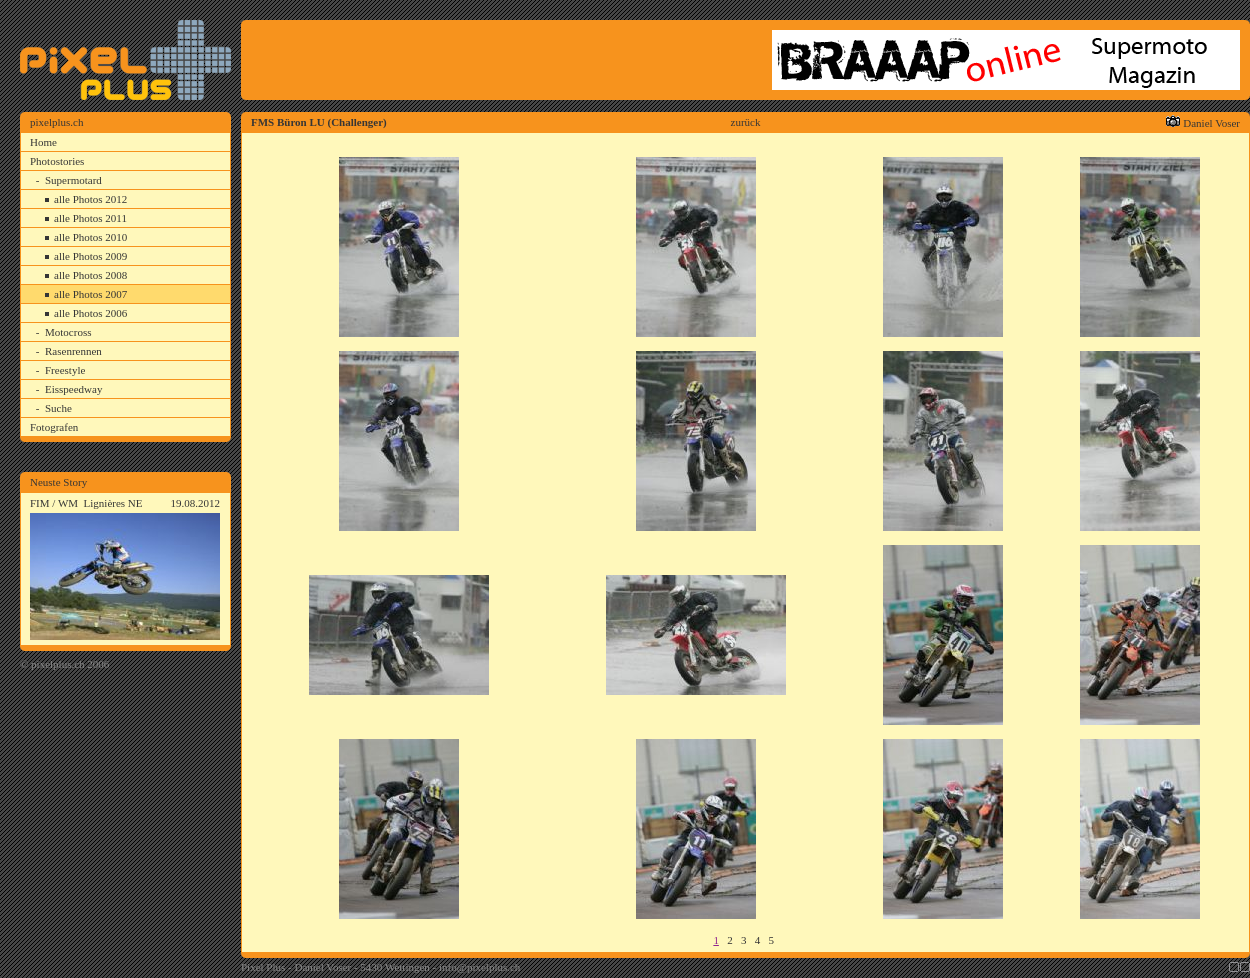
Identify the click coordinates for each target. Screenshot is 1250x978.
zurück (746, 122)
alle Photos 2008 (90, 275)
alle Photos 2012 (90, 199)
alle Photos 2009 (90, 256)
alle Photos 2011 (90, 218)
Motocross (68, 332)
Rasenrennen (73, 351)
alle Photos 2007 (90, 294)
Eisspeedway (73, 389)
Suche (58, 408)
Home (43, 142)
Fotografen (54, 427)
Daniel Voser (1211, 123)
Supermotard (73, 180)
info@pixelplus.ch (479, 967)
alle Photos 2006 (90, 313)
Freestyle (65, 370)
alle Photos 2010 (90, 237)
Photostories (57, 161)
